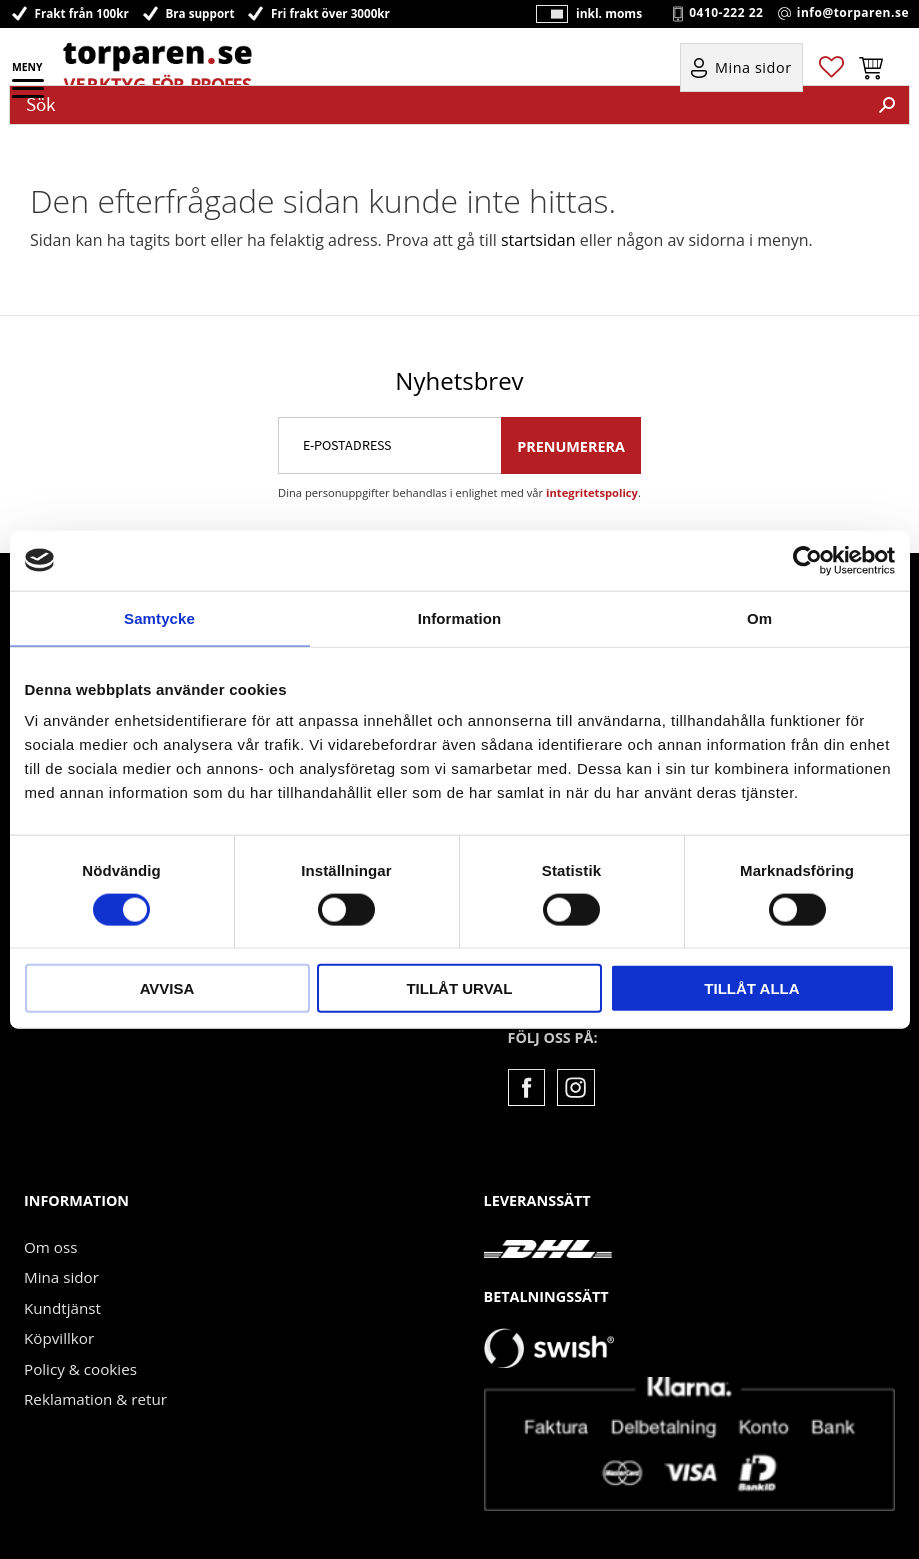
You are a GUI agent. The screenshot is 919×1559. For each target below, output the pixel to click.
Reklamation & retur (95, 1397)
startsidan (538, 240)
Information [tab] (460, 617)
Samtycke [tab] (159, 617)
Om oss (50, 1245)
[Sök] (887, 105)
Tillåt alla (751, 988)
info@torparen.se (853, 15)
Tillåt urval (459, 988)
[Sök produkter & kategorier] (438, 105)
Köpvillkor (59, 1336)
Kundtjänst (62, 1306)
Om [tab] (759, 617)
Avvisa (167, 988)
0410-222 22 (726, 15)
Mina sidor (61, 1275)
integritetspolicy (592, 490)
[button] (29, 95)
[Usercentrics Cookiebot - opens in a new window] (807, 560)
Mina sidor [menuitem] (753, 71)
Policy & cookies (80, 1367)
